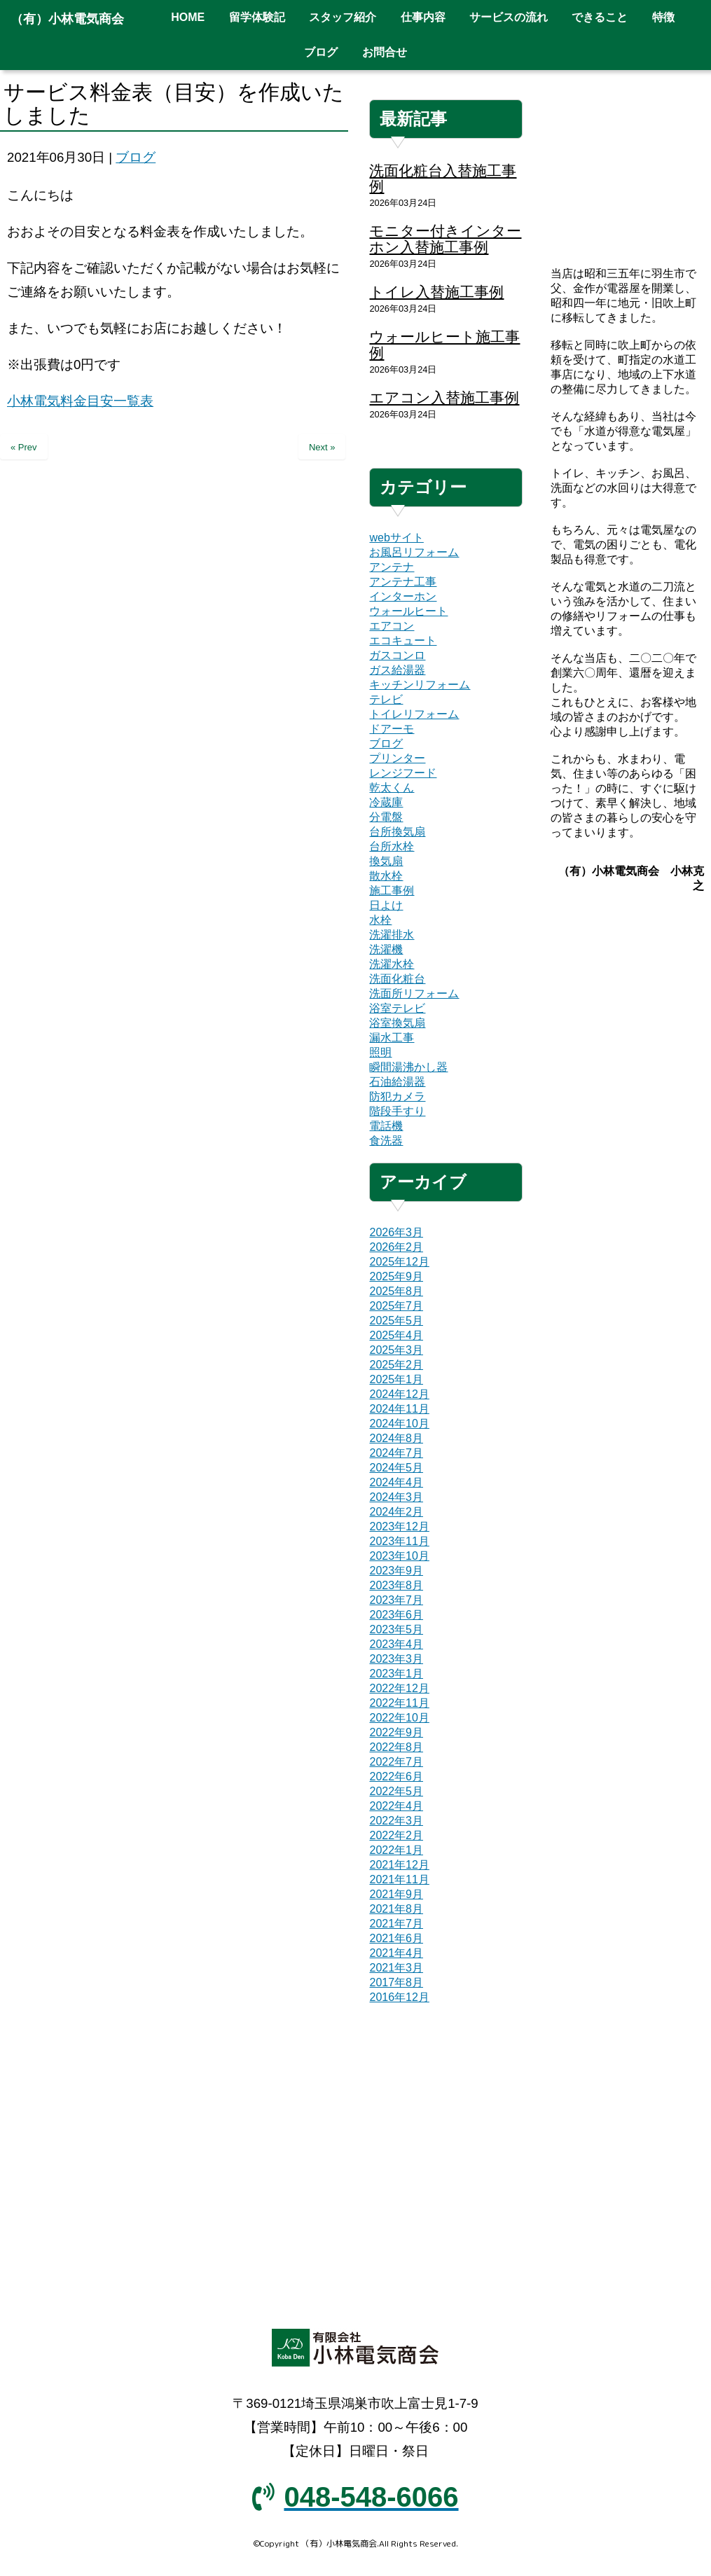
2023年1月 (396, 1674)
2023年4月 (396, 1644)
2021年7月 (396, 1924)
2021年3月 (396, 1968)
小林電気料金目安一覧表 (80, 401)
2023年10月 (399, 1556)
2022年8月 (396, 1747)
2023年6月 (396, 1615)
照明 (380, 1052)
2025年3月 (396, 1350)
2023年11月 (399, 1541)
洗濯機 (386, 949)
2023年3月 (396, 1659)
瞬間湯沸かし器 (408, 1067)
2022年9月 (396, 1732)
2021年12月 (399, 1865)
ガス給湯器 (397, 670)
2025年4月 (396, 1335)
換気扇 (386, 861)
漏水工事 (391, 1038)
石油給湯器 (397, 1082)
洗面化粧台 (397, 979)
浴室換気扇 (397, 1023)
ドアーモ (391, 729)
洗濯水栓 (391, 964)
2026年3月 (396, 1232)
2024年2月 (396, 1512)
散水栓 (386, 876)
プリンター (397, 758)
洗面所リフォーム (414, 993)
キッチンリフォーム (419, 685)
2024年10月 (399, 1423)
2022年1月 (396, 1850)
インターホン (402, 596)
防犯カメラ (397, 1096)
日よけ (386, 905)
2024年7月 (396, 1453)
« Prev (24, 447)
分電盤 (386, 817)
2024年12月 (399, 1394)
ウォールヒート (408, 611)
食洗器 (386, 1141)
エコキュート (402, 640)
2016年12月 (399, 1997)
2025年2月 (396, 1365)
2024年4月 (396, 1482)
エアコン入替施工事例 (444, 397)
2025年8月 (396, 1291)
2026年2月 (396, 1247)
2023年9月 (396, 1571)
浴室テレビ (397, 1008)
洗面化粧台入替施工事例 (442, 178)
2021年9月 (396, 1894)
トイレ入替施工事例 (436, 292)
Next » (322, 447)
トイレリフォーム (414, 714)
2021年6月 (396, 1938)
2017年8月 (396, 1982)
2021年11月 (399, 1879)
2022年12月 (399, 1688)
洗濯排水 (391, 935)
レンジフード (402, 773)
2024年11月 (399, 1409)
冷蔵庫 (386, 802)
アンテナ (391, 567)
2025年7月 (396, 1306)
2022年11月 (399, 1703)
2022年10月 (399, 1718)
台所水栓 (391, 846)
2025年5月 (396, 1321)
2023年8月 (396, 1585)
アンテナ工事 (402, 582)
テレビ (386, 699)
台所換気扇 (397, 832)
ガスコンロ (397, 655)
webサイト (396, 537)
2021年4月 (396, 1953)
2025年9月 (396, 1276)
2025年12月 (399, 1262)
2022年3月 (396, 1821)
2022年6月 (396, 1776)
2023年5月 (396, 1629)
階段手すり (397, 1111)
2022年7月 (396, 1762)
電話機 (386, 1126)
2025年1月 (396, 1379)
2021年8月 (396, 1909)
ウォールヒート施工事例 (444, 344)
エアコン (391, 626)
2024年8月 (396, 1438)
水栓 (380, 920)
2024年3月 (396, 1497)
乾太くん (391, 788)
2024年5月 (396, 1468)
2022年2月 (396, 1835)
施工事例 (391, 890)
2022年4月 (396, 1806)
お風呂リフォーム (414, 552)
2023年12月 (399, 1526)
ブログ (136, 157)
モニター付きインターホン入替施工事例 (445, 239)
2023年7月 (396, 1600)
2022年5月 (396, 1791)
